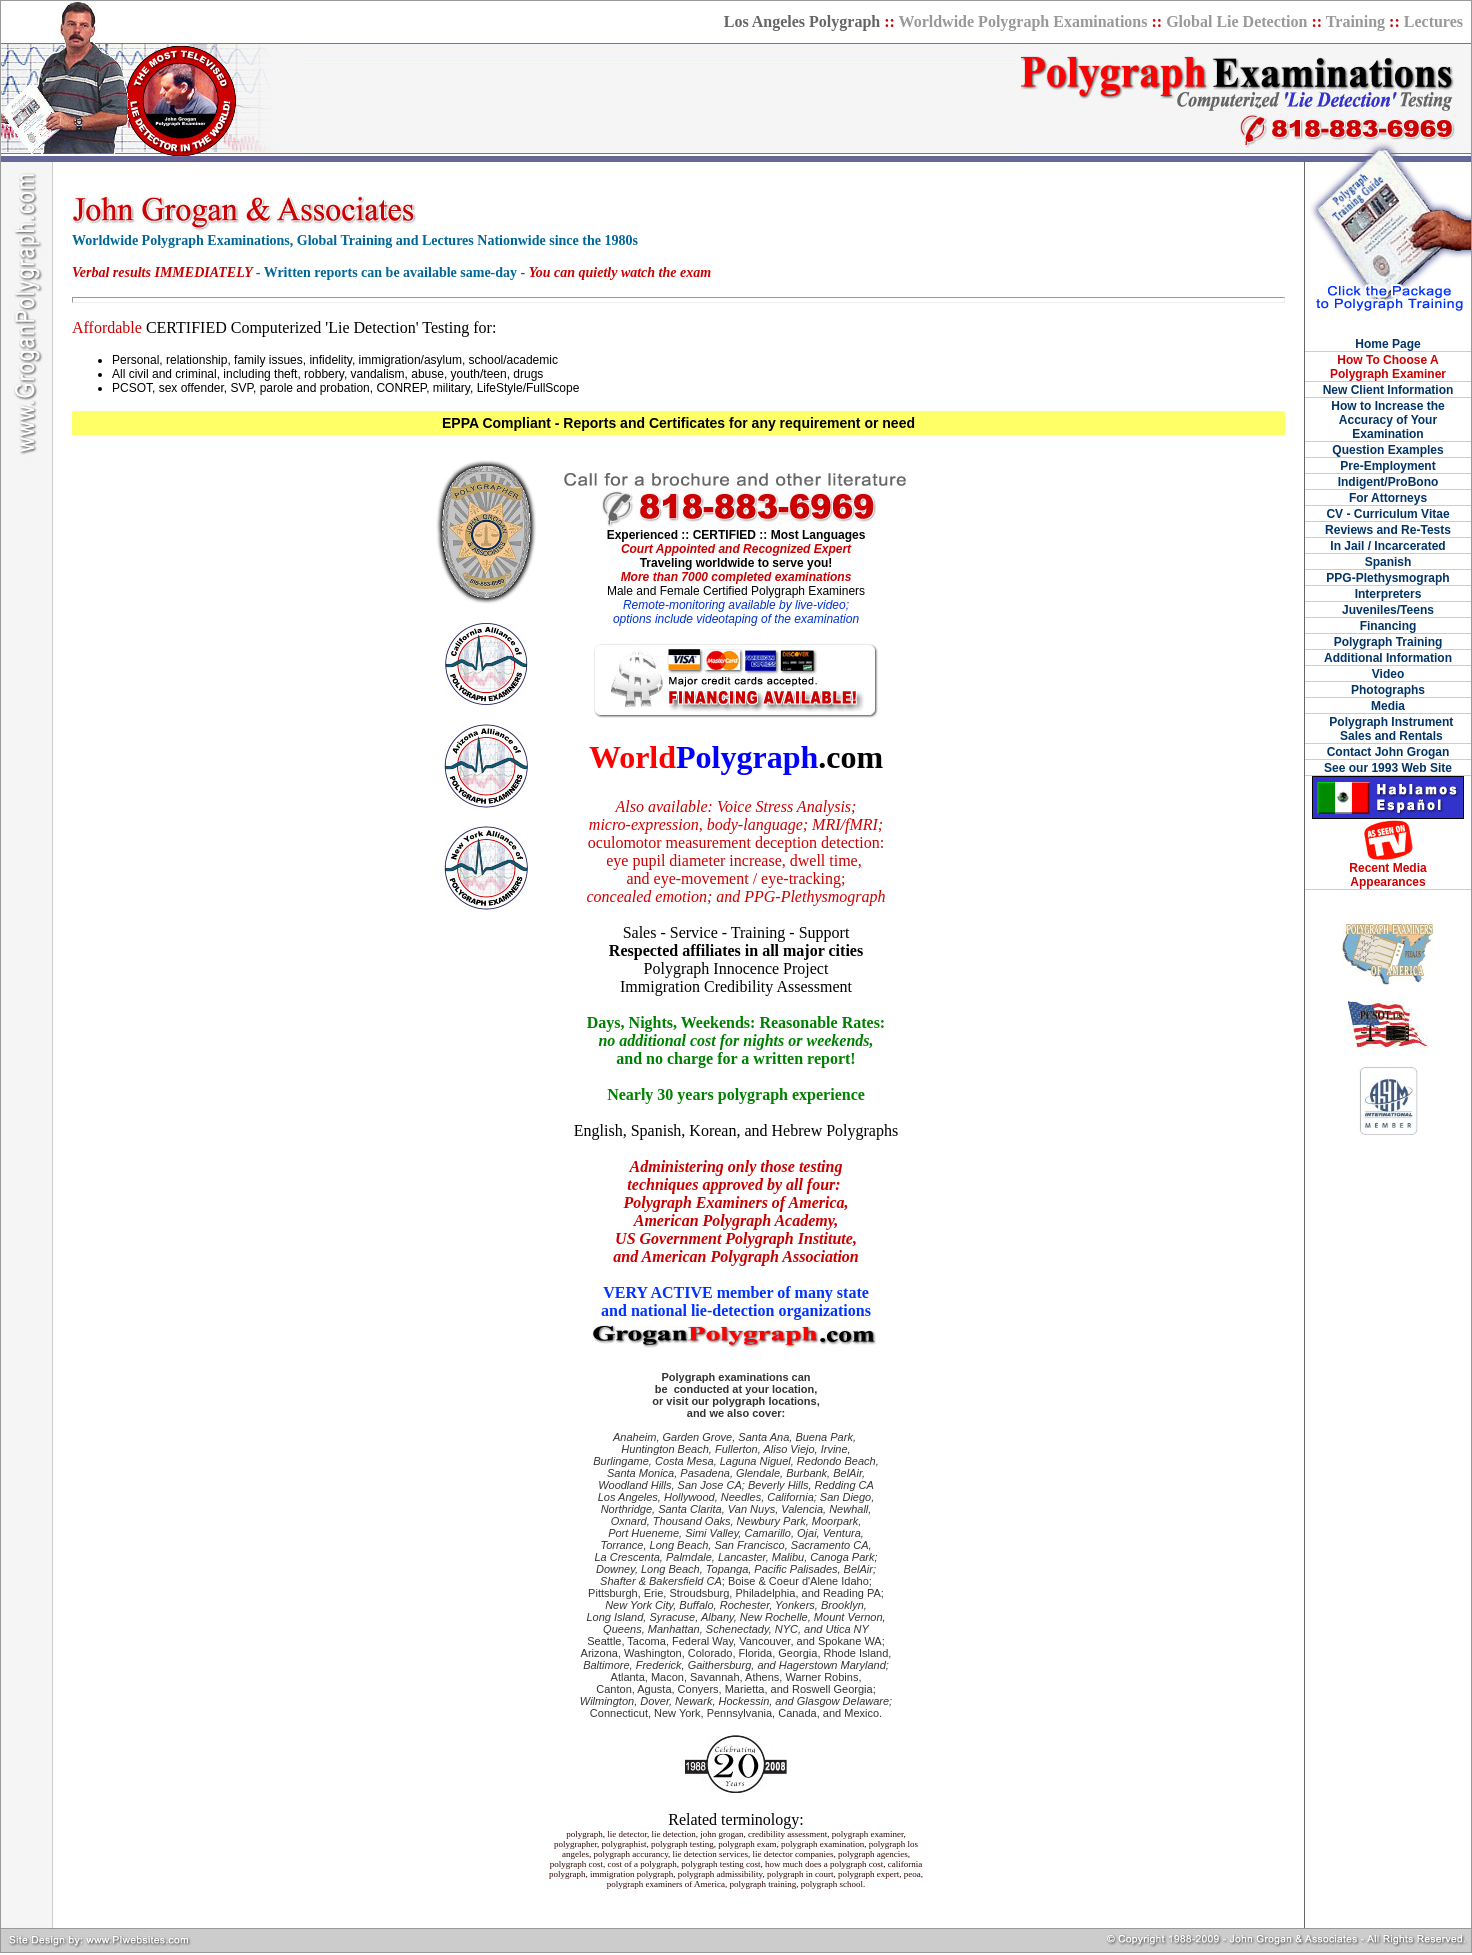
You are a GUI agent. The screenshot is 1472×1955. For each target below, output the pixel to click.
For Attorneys (1388, 498)
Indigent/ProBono (1388, 482)
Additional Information (1388, 658)
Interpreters (1388, 594)
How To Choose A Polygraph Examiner (1388, 367)
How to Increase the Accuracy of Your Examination (1387, 420)
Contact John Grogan (1388, 752)
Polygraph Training (1388, 642)
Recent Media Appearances (1387, 875)
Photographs (1388, 690)
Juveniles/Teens (1388, 610)
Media (1388, 706)
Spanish (1388, 562)
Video (1388, 674)
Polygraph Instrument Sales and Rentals (1388, 729)
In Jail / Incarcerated (1387, 546)
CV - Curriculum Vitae (1387, 514)
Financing (1388, 626)
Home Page (1387, 344)
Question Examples (1387, 450)
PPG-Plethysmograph (1387, 578)
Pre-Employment (1387, 466)
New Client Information (1388, 390)
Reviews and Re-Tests (1388, 530)
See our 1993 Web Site (1388, 768)
